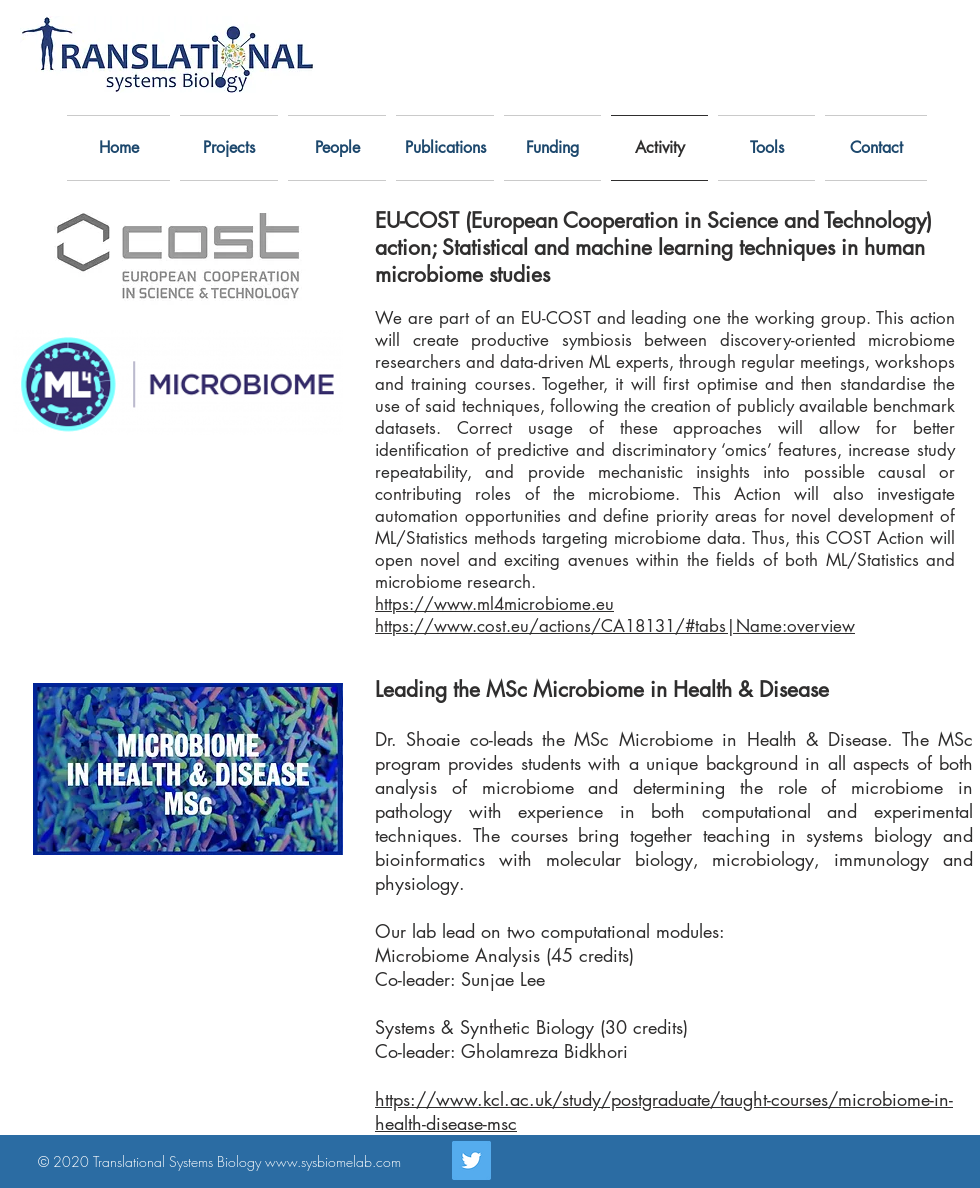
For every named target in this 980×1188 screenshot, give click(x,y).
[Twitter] (471, 1160)
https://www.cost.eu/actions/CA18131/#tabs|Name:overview (615, 626)
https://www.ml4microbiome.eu (494, 604)
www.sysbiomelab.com (333, 1161)
